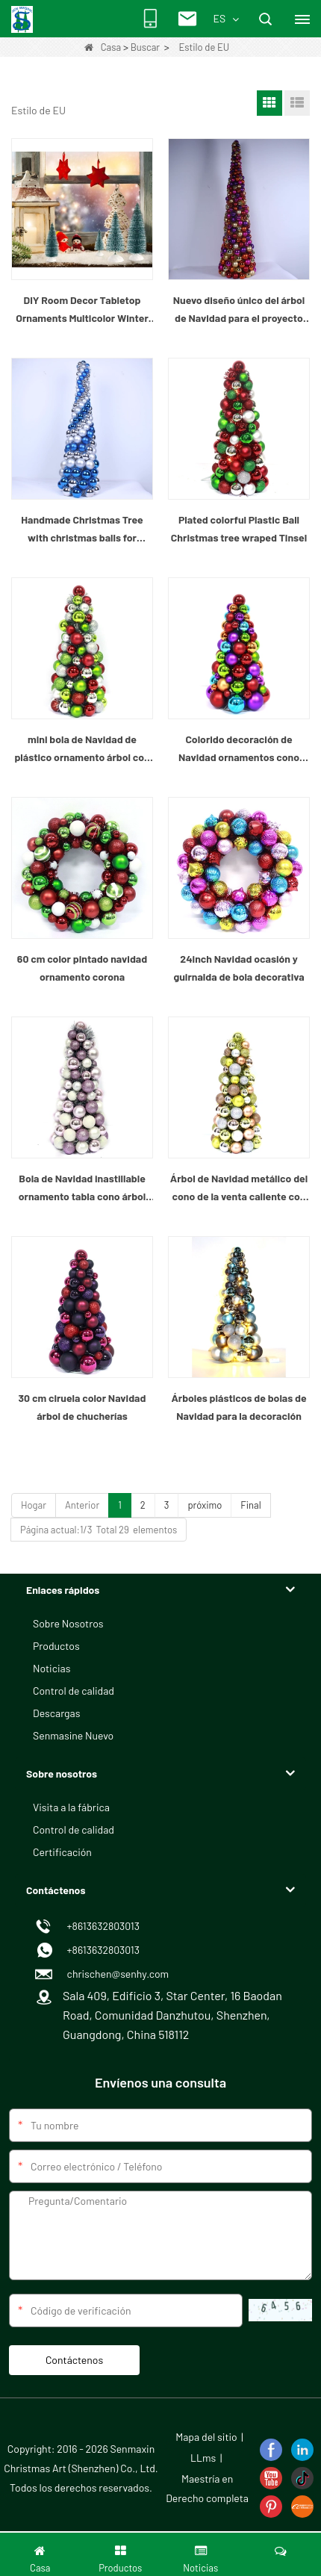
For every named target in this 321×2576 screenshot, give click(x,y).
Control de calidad (73, 1690)
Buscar (145, 47)
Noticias (51, 1668)
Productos (56, 1645)
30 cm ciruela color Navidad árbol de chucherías (82, 1406)
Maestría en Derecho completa (207, 2488)
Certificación (62, 1852)
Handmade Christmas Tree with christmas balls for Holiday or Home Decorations (82, 530)
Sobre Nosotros (68, 1623)
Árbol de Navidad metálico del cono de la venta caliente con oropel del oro (239, 1188)
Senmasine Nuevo (73, 1735)
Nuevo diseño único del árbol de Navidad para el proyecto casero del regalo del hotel (239, 310)
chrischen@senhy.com (116, 1973)
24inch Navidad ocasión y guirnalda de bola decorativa (238, 967)
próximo (204, 1505)
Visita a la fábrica (71, 1807)
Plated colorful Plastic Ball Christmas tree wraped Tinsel (239, 528)
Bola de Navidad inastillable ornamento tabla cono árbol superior (82, 1188)
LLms (203, 2457)
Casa (102, 47)
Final (250, 1505)
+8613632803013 (101, 1949)
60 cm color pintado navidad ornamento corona (82, 967)
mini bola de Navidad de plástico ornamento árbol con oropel (81, 749)
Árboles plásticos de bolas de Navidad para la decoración (238, 1406)
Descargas (56, 1713)
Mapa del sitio (206, 2436)
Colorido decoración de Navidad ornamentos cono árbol (238, 749)
